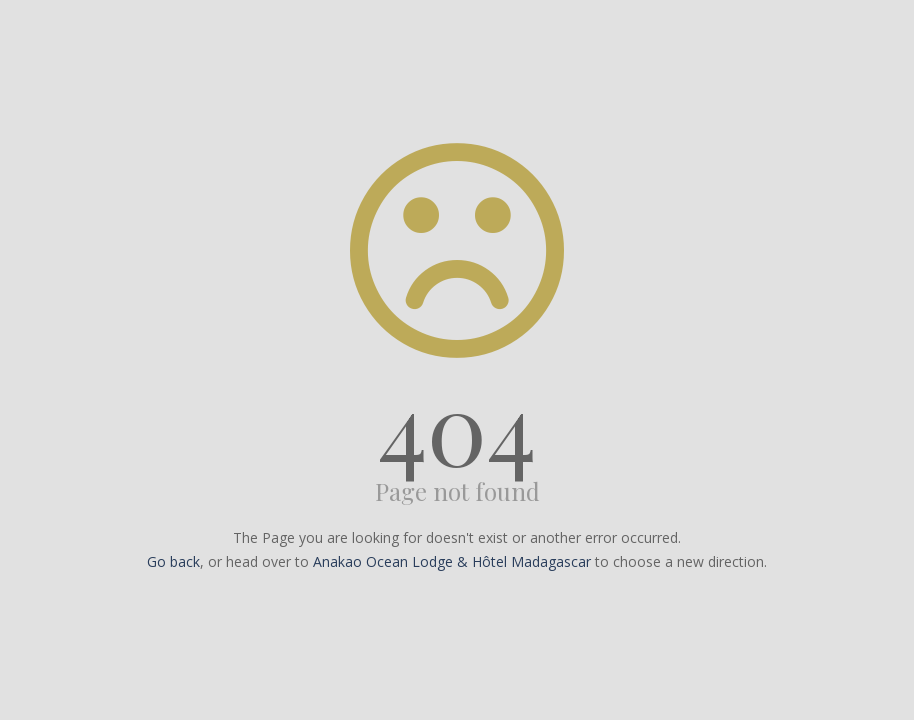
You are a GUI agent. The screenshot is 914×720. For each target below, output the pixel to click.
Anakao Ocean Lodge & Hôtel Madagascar (452, 561)
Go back (173, 561)
